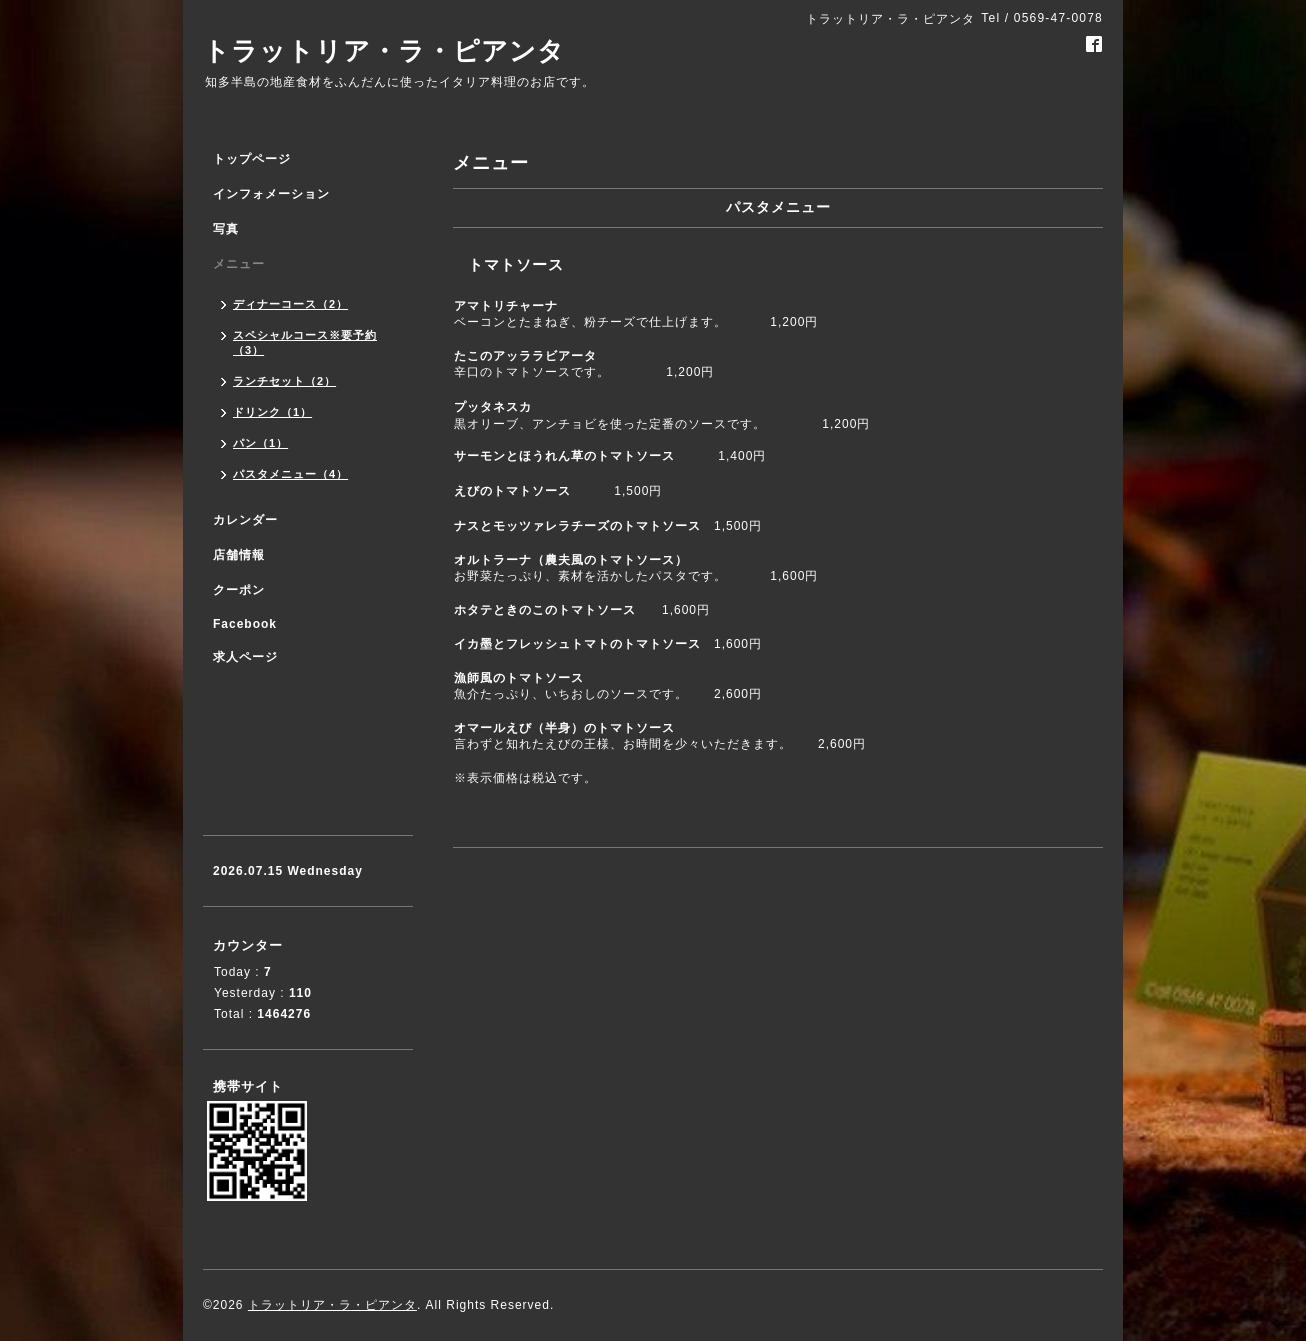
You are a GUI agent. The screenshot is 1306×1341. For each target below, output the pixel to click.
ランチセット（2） (284, 381)
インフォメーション (271, 194)
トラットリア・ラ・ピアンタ (384, 51)
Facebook (245, 624)
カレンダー (245, 520)
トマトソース (516, 264)
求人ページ (245, 657)
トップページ (252, 159)
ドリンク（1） (272, 412)
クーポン (239, 590)
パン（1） (260, 443)
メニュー (239, 264)
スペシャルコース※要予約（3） (305, 342)
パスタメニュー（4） (290, 474)
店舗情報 (239, 555)
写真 (226, 229)
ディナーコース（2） (290, 304)
